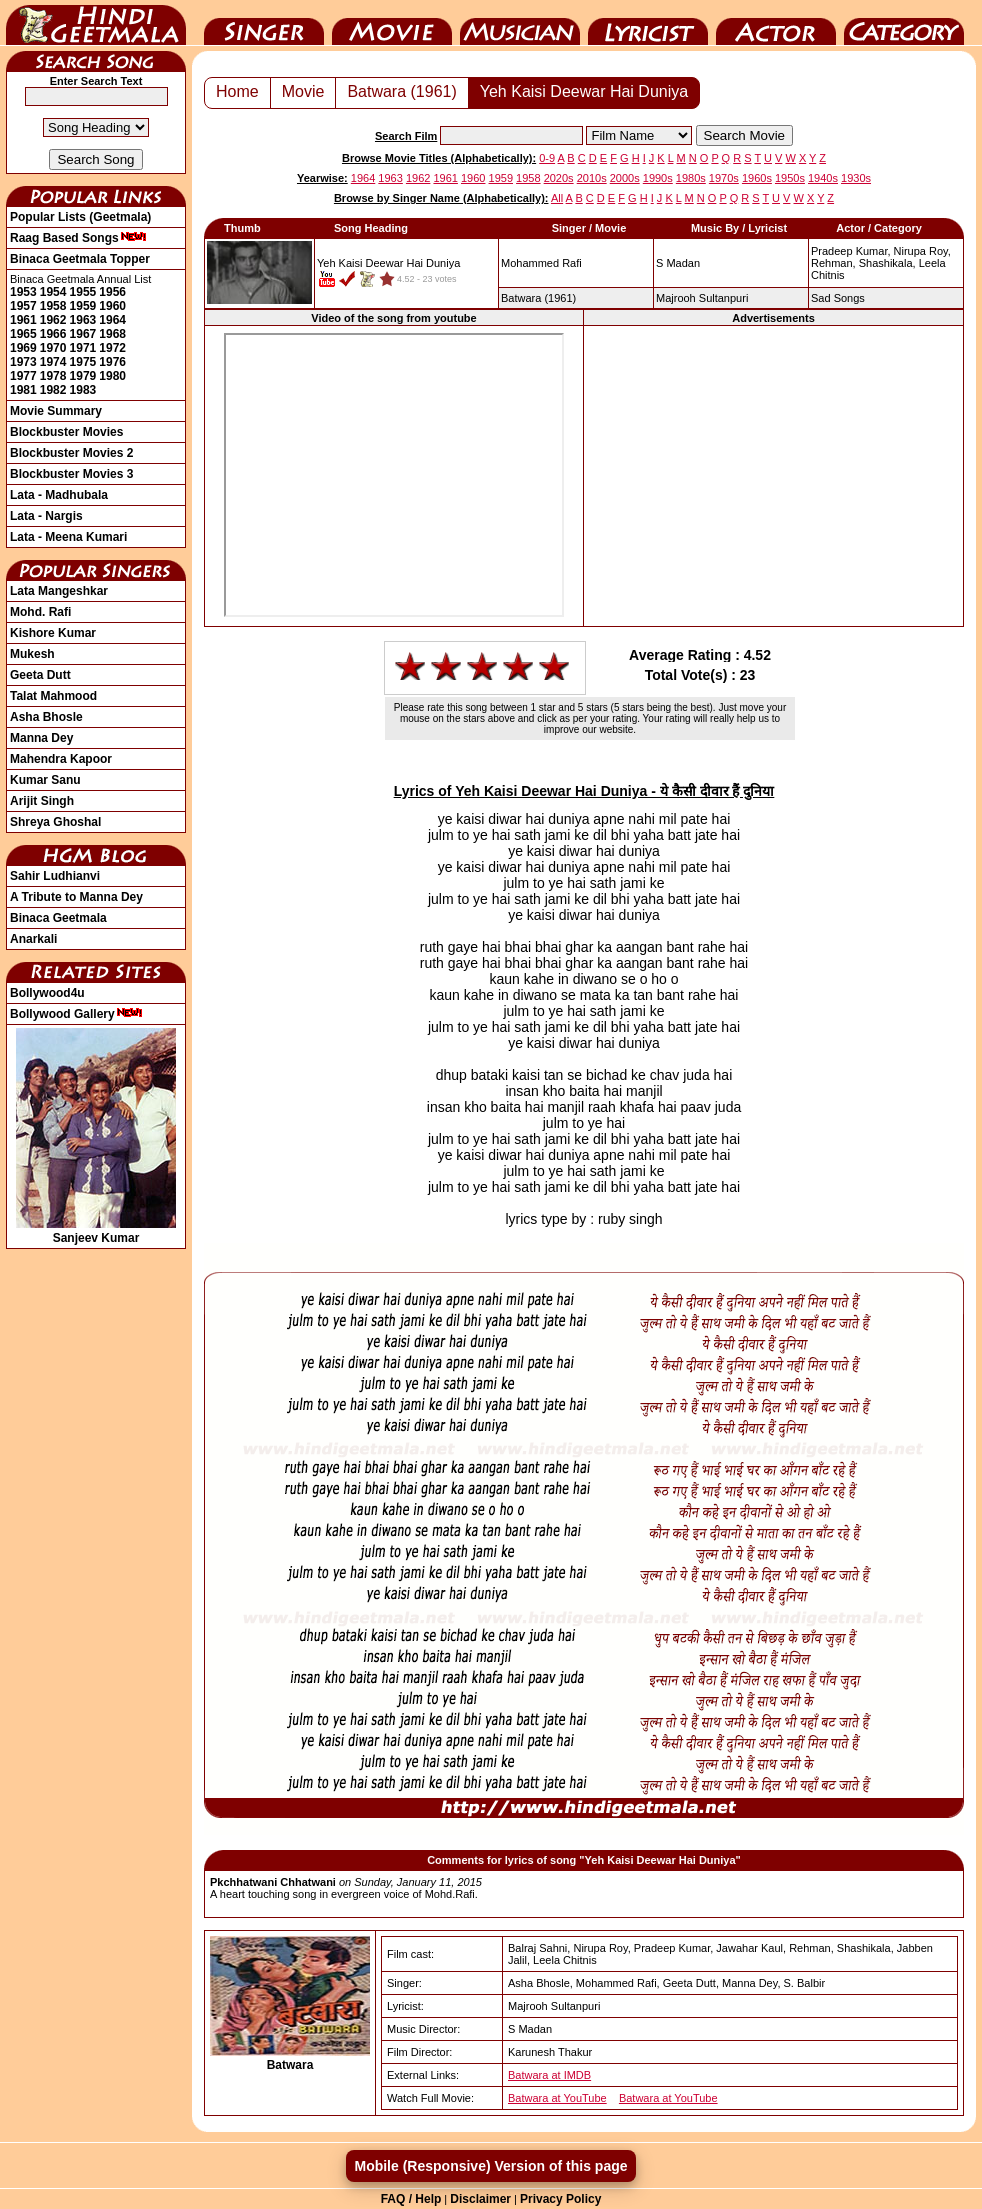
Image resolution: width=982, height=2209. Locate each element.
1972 (112, 348)
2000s (625, 178)
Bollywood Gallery (76, 1014)
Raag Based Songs (78, 238)
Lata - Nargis (46, 516)
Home (237, 91)
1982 (53, 390)
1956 (112, 292)
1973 (23, 362)
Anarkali (33, 939)
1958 (53, 306)
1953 (23, 292)
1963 (83, 320)
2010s (592, 178)
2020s (559, 178)
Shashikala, (887, 263)
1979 (83, 376)
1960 (112, 306)
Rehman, (833, 263)
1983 (83, 390)
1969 (23, 348)
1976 (112, 362)
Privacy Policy (560, 2199)
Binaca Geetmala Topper (80, 259)
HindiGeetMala (96, 23)
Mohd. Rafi (40, 612)
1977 (23, 376)
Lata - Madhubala (59, 495)
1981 (23, 390)
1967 (83, 334)
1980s (691, 178)
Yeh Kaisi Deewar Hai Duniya (584, 91)
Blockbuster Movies (66, 432)
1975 (83, 362)
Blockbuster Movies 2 (71, 453)
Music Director (520, 23)
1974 (53, 362)
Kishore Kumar (53, 633)
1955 (83, 292)
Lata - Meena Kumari (68, 537)
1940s (823, 178)
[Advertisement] (773, 476)
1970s (724, 178)
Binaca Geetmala (58, 918)
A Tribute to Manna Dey (76, 897)
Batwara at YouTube (557, 2098)
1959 (83, 306)
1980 (112, 376)
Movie (392, 23)
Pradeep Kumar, (851, 251)
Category (904, 23)
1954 (53, 292)
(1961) (538, 298)
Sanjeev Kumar (96, 1231)
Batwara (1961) (401, 91)
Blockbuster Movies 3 (71, 474)
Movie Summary (56, 411)
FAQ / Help (411, 2199)
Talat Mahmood (53, 696)
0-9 (547, 158)
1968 (112, 334)
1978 (53, 376)
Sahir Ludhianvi (55, 876)
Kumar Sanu (45, 780)
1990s (658, 178)
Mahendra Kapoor (61, 759)
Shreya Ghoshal (55, 822)
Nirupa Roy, (922, 251)
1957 (23, 306)
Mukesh (32, 654)
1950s (790, 178)
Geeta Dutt (40, 675)
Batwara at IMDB (549, 2075)
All (557, 198)
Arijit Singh (42, 801)
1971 (83, 348)
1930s (856, 178)
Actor (776, 23)
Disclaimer (480, 2199)
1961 (23, 320)
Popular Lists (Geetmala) (80, 217)
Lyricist (648, 23)
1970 (53, 348)
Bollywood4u (47, 993)
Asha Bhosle (46, 717)
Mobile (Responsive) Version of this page (490, 2166)
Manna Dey (41, 738)
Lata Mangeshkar (59, 591)
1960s (757, 178)
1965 (23, 334)
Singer (264, 23)
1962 (53, 320)
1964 (112, 320)
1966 (53, 334)
